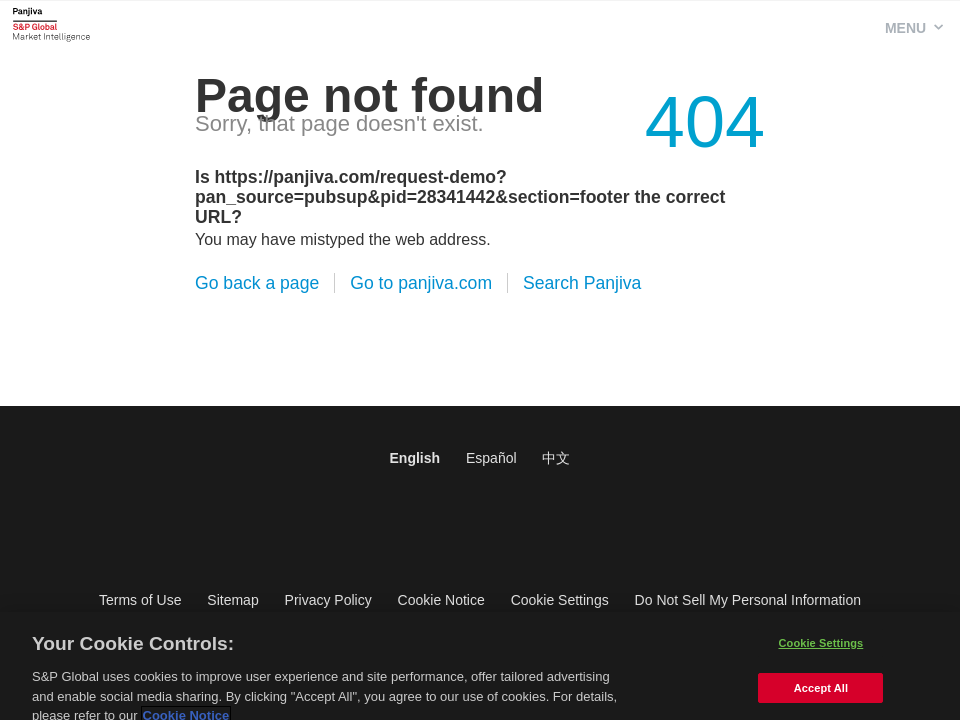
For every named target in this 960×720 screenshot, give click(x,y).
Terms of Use (140, 600)
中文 (556, 458)
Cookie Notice (441, 600)
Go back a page (257, 283)
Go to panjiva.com (421, 283)
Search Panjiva (582, 283)
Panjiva (51, 24)
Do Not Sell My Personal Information (748, 600)
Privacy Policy (328, 600)
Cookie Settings (560, 600)
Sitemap (232, 600)
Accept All (821, 698)
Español (491, 458)
